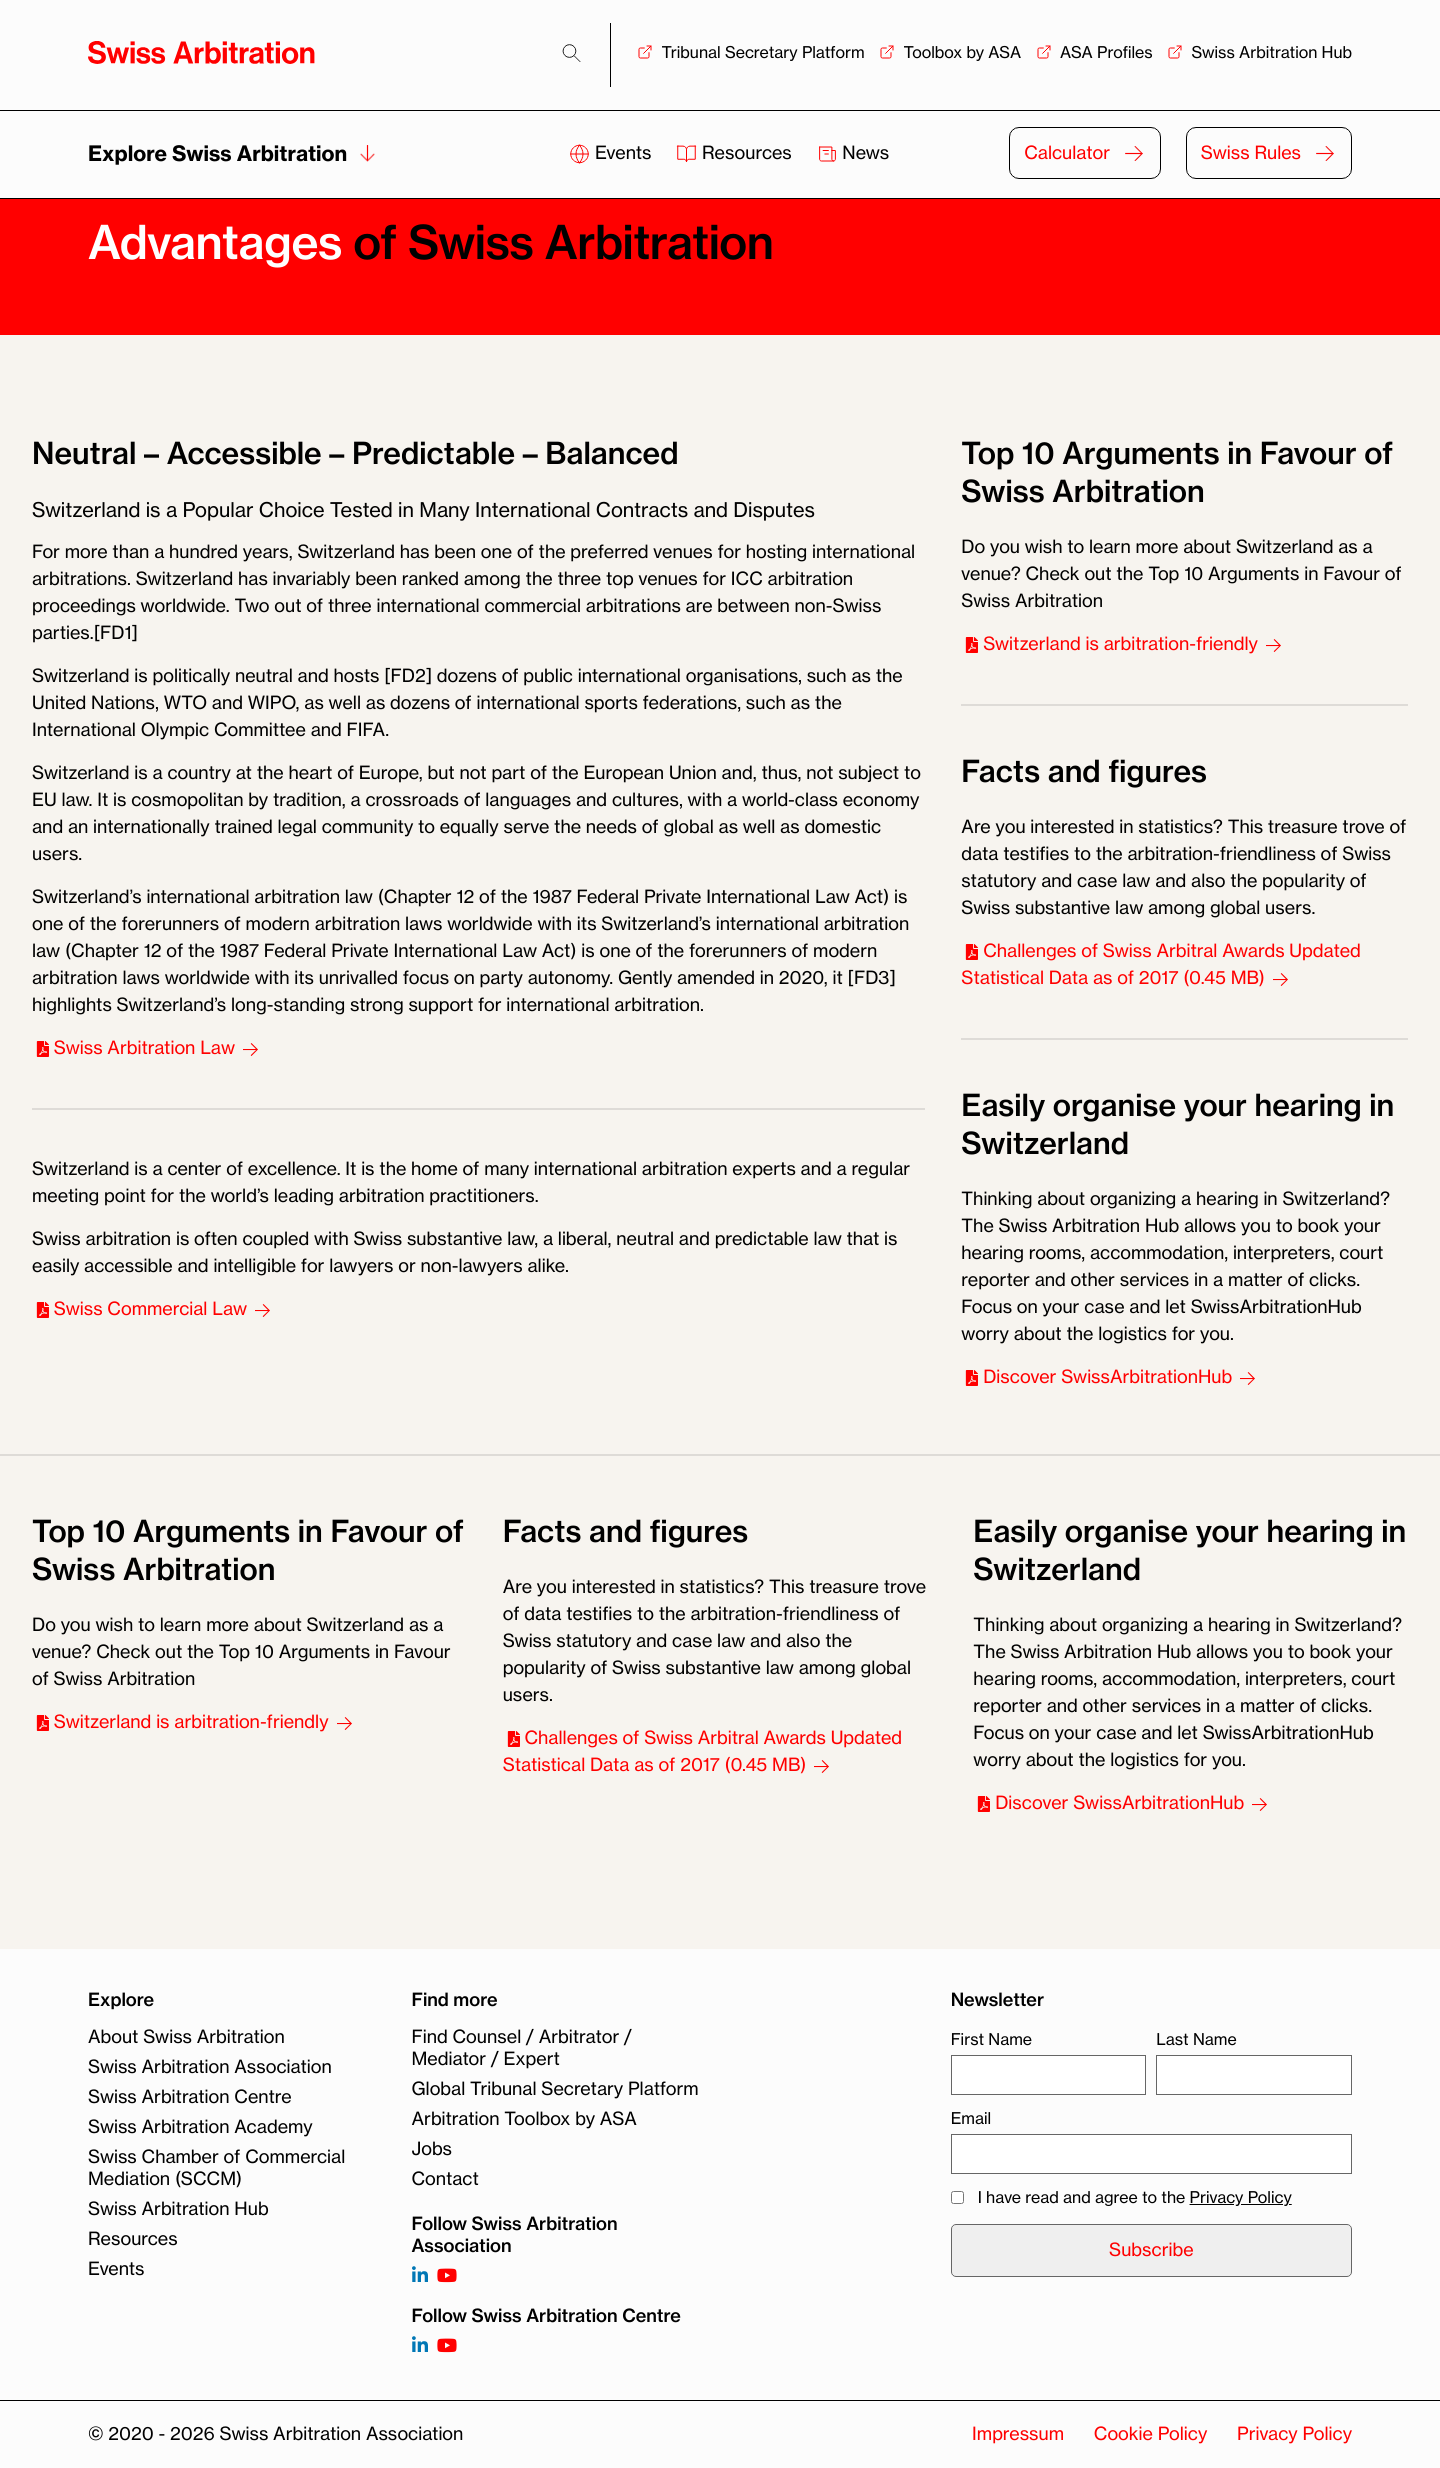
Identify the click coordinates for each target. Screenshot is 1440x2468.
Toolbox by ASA (962, 52)
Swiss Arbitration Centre (190, 2097)
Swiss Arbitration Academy (200, 2127)
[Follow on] (420, 2346)
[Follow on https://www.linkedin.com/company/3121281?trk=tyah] (420, 2276)
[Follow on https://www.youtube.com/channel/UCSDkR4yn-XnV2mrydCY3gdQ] (447, 2276)
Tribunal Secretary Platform (762, 52)
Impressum (1018, 2434)
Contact (445, 2179)
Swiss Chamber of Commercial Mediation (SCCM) (216, 2168)
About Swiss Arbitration (186, 2037)
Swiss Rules (1251, 153)
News (853, 153)
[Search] (571, 53)
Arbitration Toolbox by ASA (524, 2119)
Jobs (432, 2149)
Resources (736, 153)
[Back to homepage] (201, 52)
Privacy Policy (1241, 2197)
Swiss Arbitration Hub (1271, 52)
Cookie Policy (1150, 2434)
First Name (991, 2039)
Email (971, 2118)
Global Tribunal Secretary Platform (555, 2089)
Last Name (1196, 2039)
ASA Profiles (1106, 52)
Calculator (1067, 153)
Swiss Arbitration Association (210, 2067)
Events (612, 153)
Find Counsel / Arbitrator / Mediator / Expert (522, 2048)
